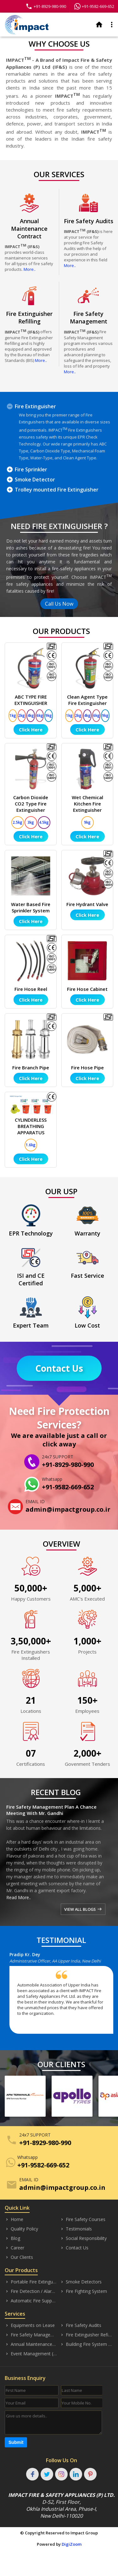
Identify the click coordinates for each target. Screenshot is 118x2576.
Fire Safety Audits (80, 2325)
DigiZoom (71, 2544)
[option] (63, 1994)
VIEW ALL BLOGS (82, 1909)
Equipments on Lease (30, 2325)
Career (14, 2248)
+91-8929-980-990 (45, 6)
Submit (15, 2442)
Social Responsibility (83, 2238)
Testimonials (76, 2229)
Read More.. (18, 1897)
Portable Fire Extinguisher (31, 2282)
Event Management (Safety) (31, 2353)
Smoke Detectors (81, 2282)
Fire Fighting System (83, 2291)
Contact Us (59, 1368)
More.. (30, 269)
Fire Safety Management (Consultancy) (31, 2335)
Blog (12, 2238)
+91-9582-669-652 (94, 6)
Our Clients (19, 2257)
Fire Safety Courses (82, 2219)
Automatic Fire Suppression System (31, 2301)
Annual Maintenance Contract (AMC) (31, 2344)
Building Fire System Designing (86, 2344)
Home (14, 2219)
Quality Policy (21, 2229)
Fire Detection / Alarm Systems (31, 2291)
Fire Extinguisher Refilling (86, 2335)
